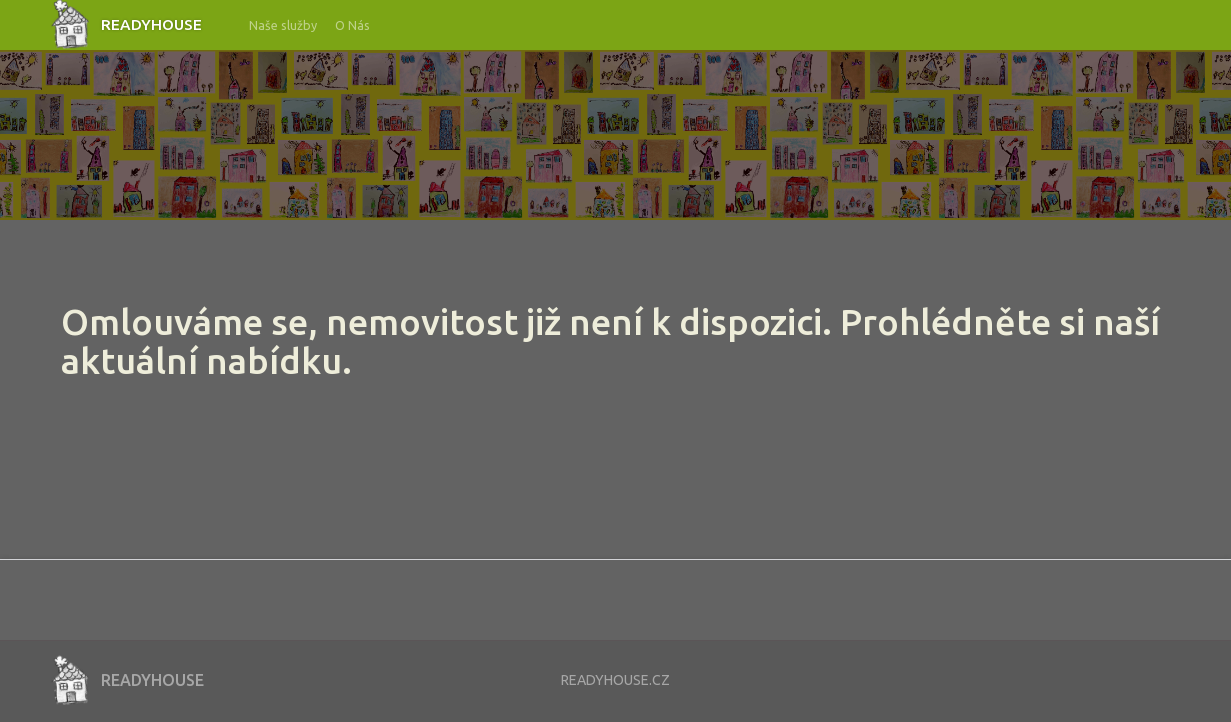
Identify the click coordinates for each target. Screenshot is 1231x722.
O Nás (352, 25)
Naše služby (283, 25)
